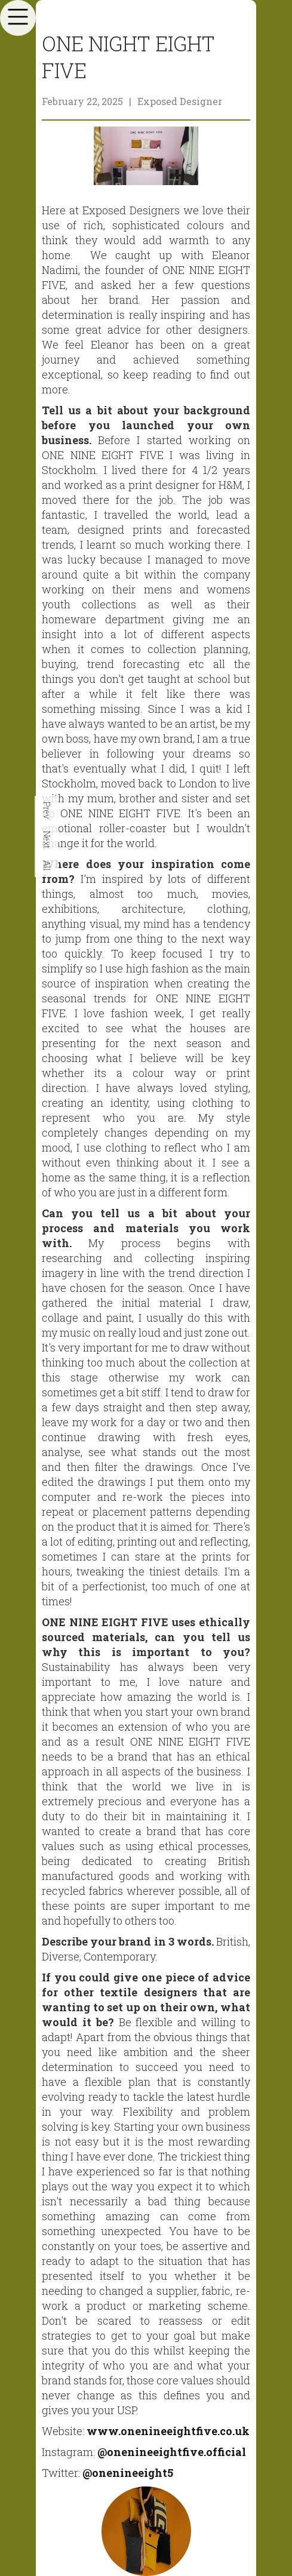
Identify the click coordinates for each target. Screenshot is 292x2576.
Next (47, 839)
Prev (47, 810)
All (47, 865)
